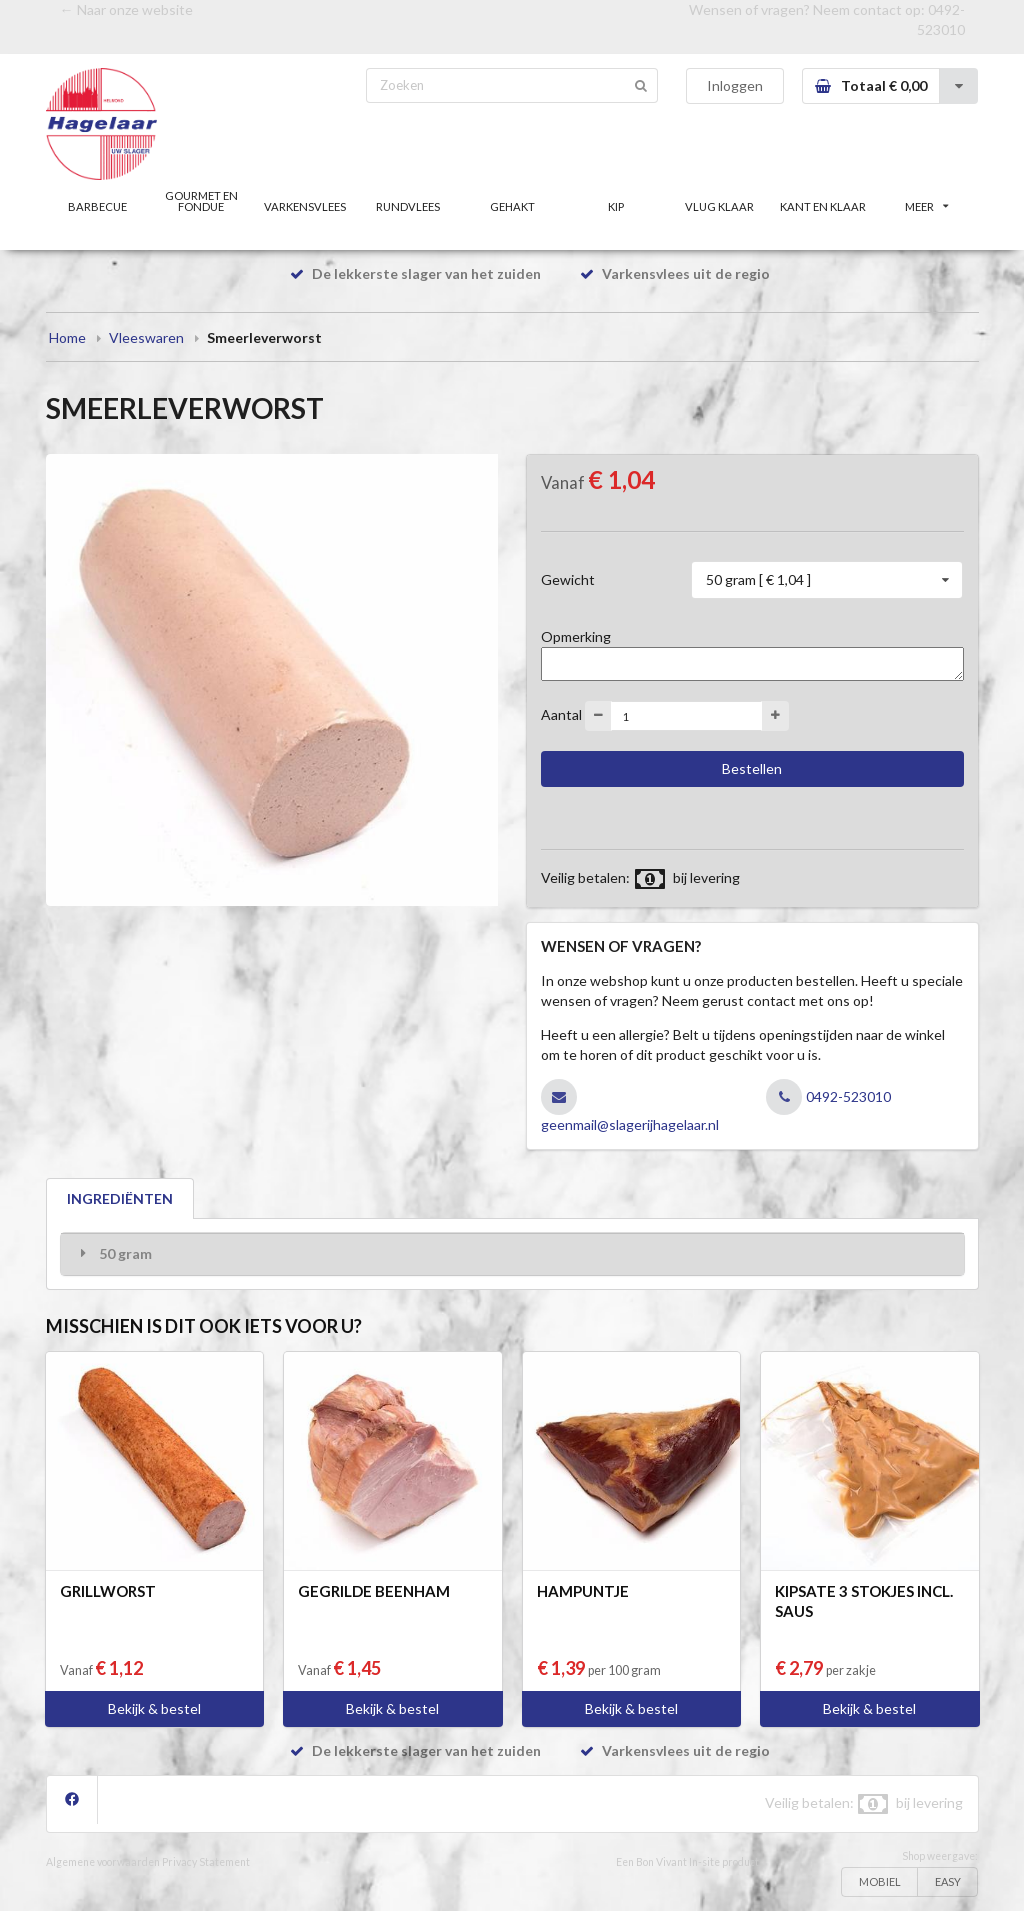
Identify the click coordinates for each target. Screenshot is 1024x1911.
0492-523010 (848, 1096)
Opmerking (576, 636)
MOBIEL (880, 1881)
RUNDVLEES (408, 206)
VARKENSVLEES (305, 206)
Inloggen (735, 85)
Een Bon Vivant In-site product (687, 1862)
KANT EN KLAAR (823, 206)
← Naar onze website (126, 9)
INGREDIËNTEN (120, 1198)
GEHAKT (512, 206)
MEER (927, 206)
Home (67, 337)
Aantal (561, 714)
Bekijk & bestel (154, 1708)
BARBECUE (97, 206)
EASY (948, 1881)
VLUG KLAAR (719, 206)
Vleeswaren (146, 337)
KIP (616, 206)
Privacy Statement (206, 1862)
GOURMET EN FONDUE (201, 201)
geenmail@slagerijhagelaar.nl (630, 1124)
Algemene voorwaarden (103, 1862)
